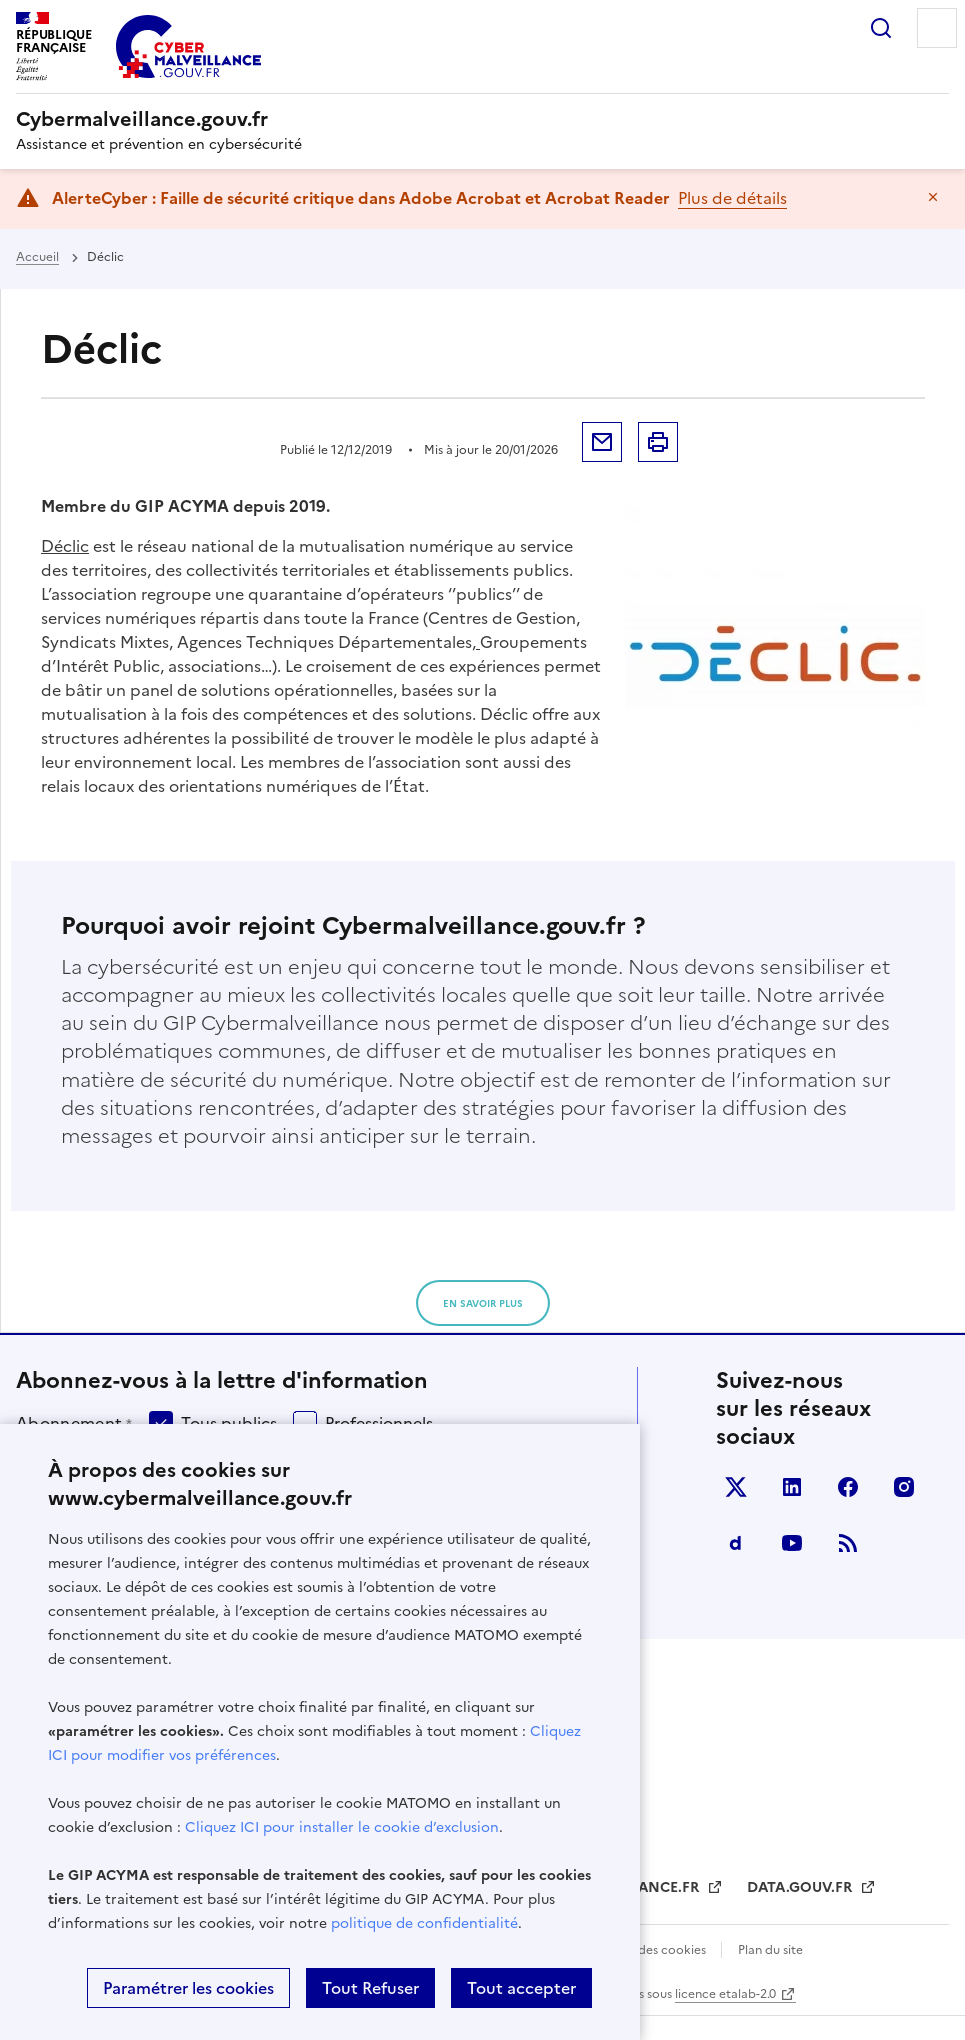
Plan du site (770, 1950)
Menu (937, 28)
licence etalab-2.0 (725, 1994)
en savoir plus (483, 1303)
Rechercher (881, 28)
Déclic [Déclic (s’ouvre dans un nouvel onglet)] (65, 546)
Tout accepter (521, 1988)
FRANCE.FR (662, 1887)
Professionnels (379, 1423)
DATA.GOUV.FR (801, 1887)
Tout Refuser (370, 1988)
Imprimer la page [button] (658, 442)
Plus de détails (732, 198)
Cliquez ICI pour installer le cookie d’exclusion (342, 1827)
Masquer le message (933, 197)
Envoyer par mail (602, 442)
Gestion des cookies (649, 1950)
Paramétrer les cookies (188, 1988)
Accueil (37, 257)
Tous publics (229, 1423)
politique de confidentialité (424, 1923)
